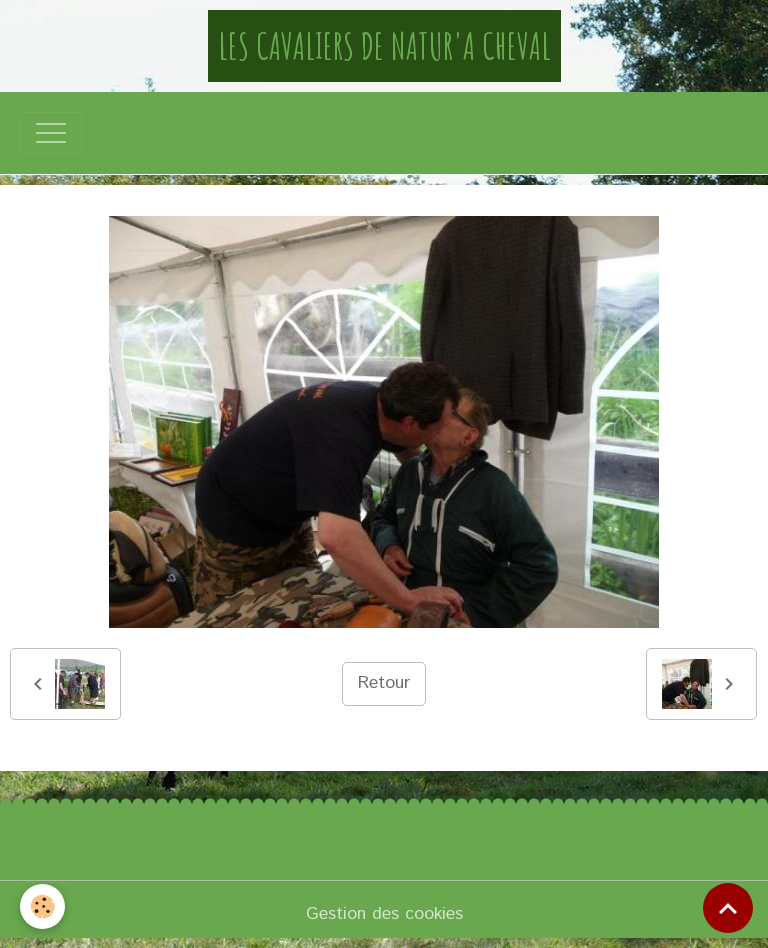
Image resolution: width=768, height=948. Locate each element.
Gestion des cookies (384, 914)
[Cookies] (42, 906)
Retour (384, 683)
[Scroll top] (728, 908)
